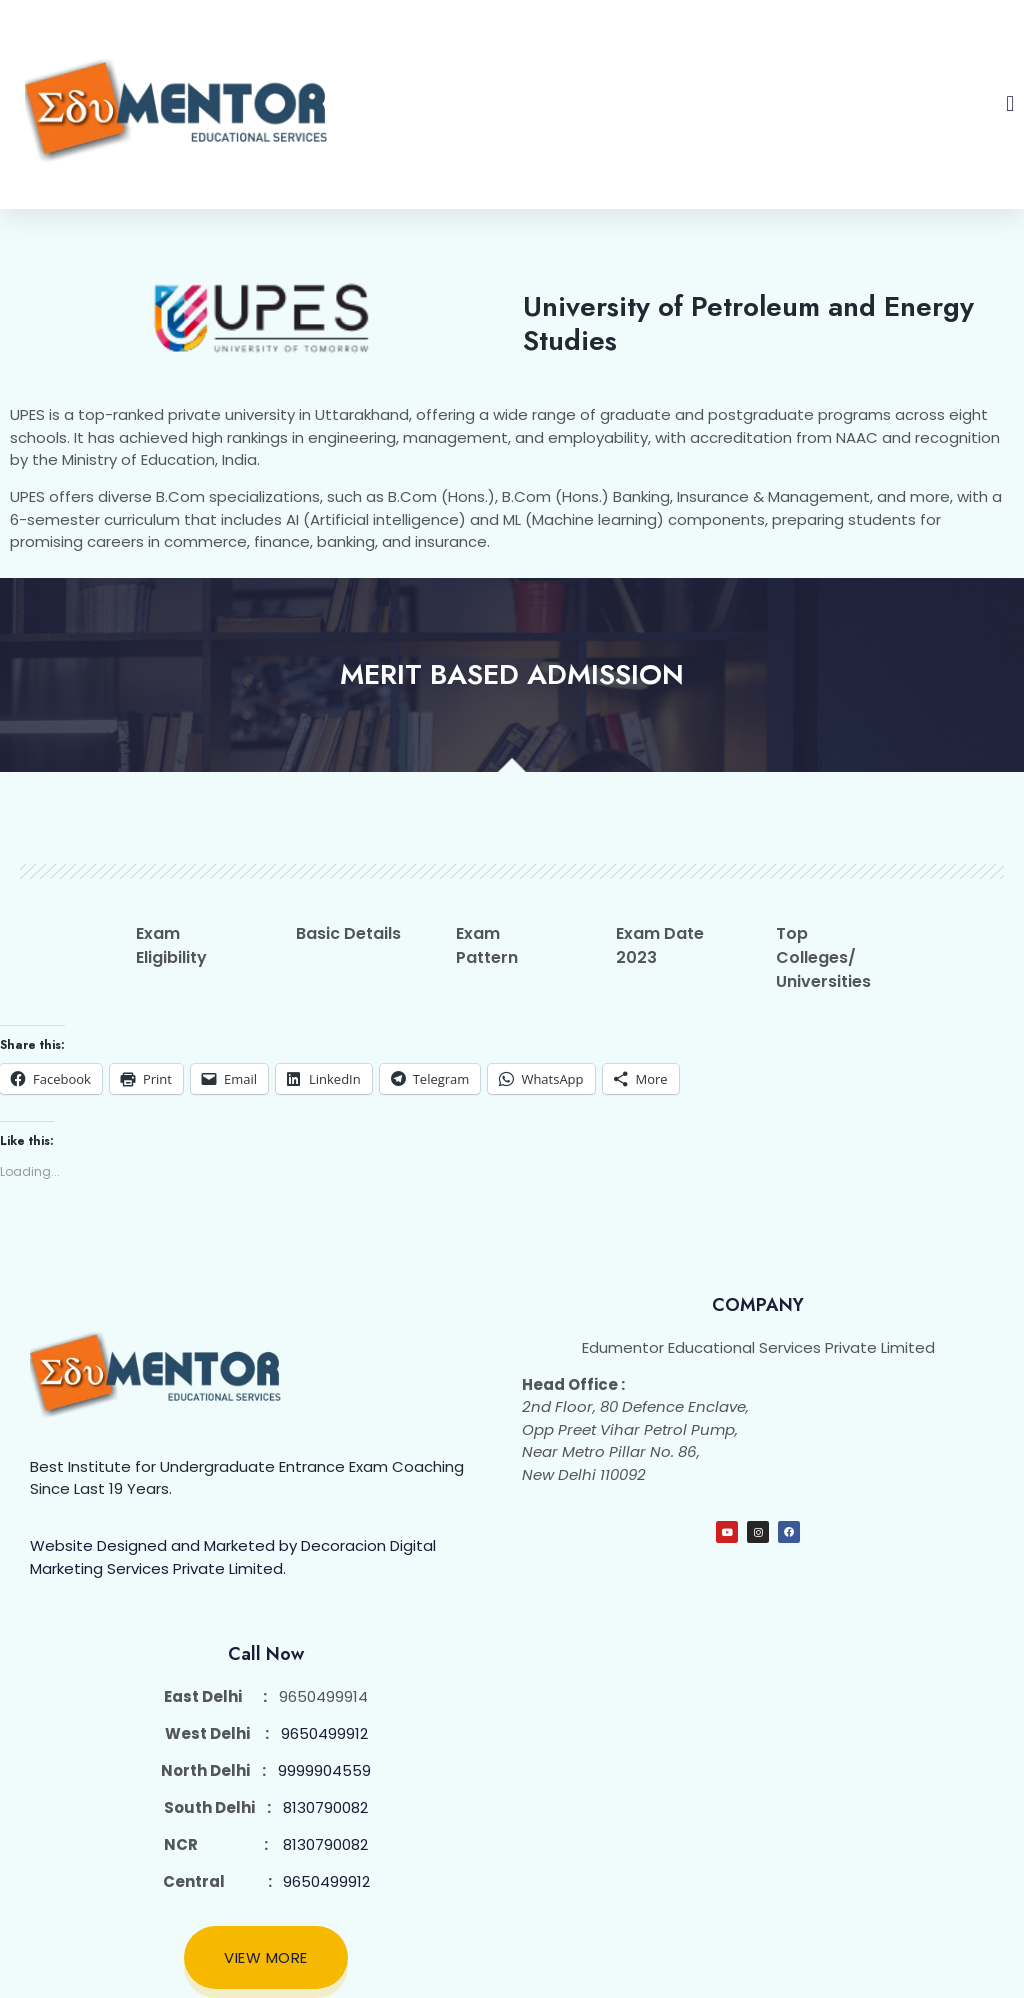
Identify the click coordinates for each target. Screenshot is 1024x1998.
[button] (1010, 104)
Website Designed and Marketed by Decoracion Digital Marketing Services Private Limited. (233, 1557)
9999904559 (324, 1770)
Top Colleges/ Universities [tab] (823, 957)
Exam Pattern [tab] (487, 945)
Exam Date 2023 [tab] (660, 945)
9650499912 (324, 1733)
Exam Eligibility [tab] (171, 945)
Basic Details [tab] (348, 933)
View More (266, 1957)
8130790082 (325, 1807)
